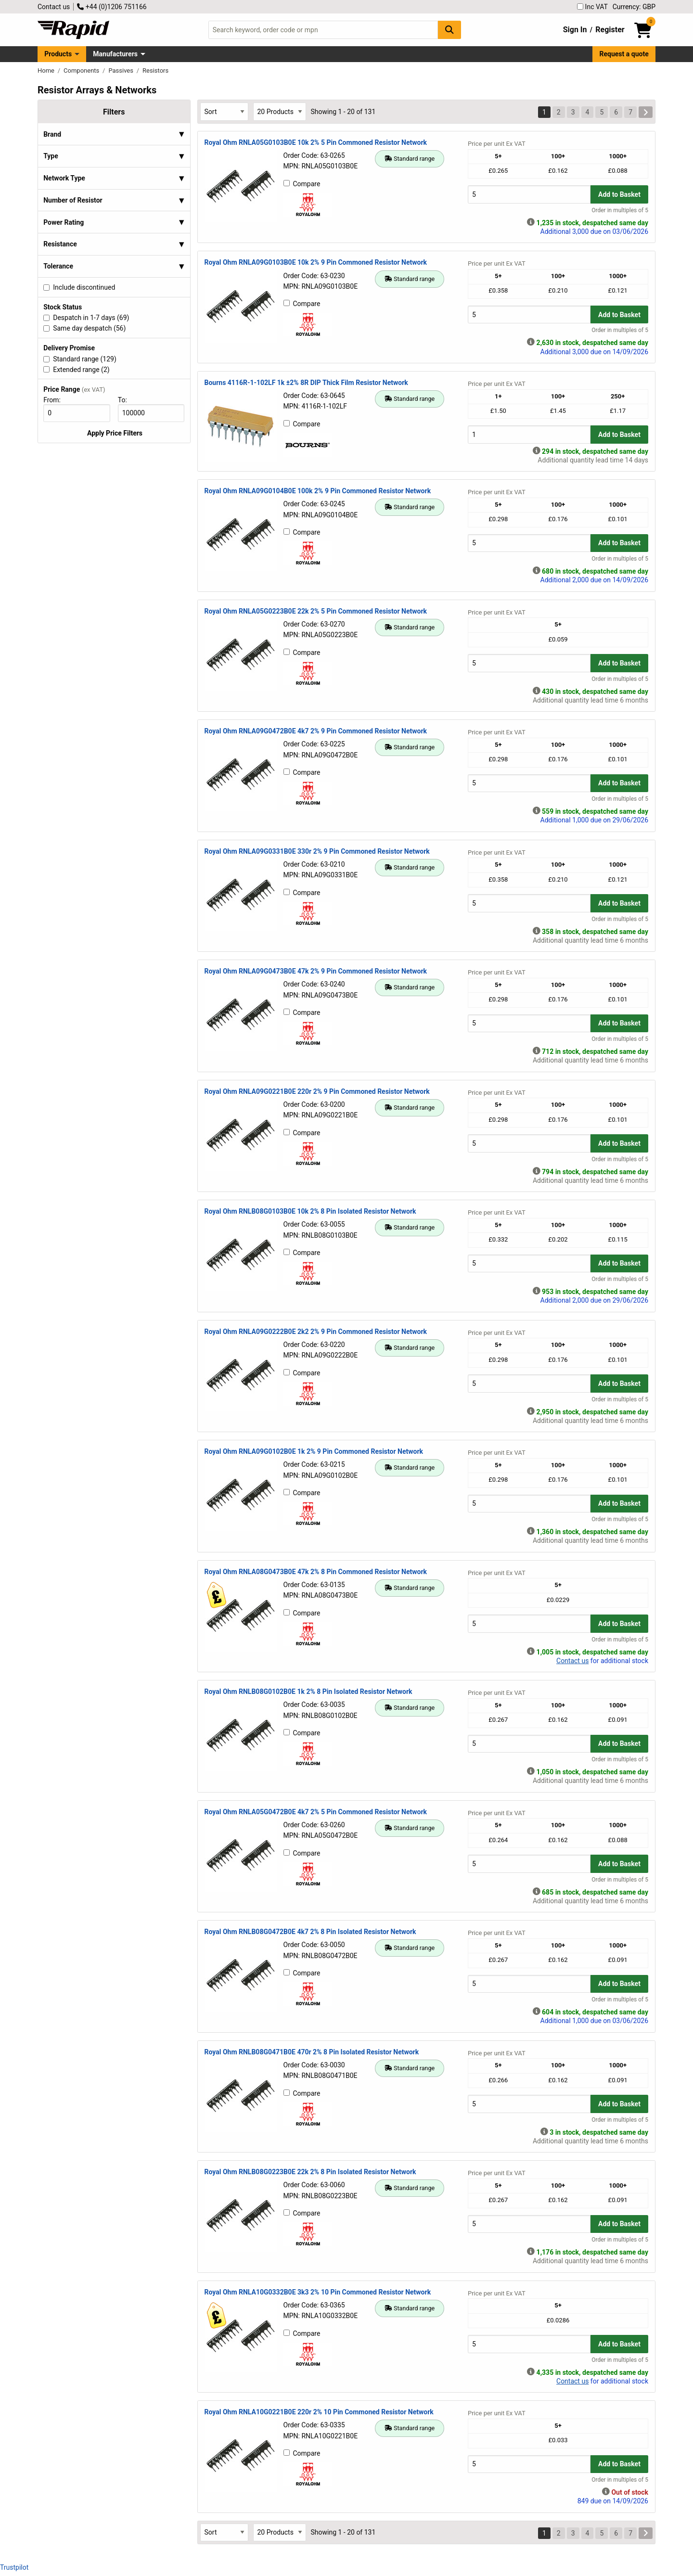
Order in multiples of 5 (619, 210)
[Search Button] (449, 29)
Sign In (575, 29)
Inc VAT (592, 6)
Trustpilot (14, 2567)
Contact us (54, 7)
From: (56, 400)
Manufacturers (115, 54)
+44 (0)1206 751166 (111, 7)
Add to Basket (619, 194)
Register (609, 29)
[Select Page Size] (279, 111)
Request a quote (624, 54)
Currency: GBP (634, 6)
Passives (121, 70)
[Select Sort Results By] (224, 111)
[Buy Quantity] (529, 194)
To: (126, 400)
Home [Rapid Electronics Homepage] (47, 70)
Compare (302, 184)
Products (58, 54)
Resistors (155, 70)
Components (82, 70)
